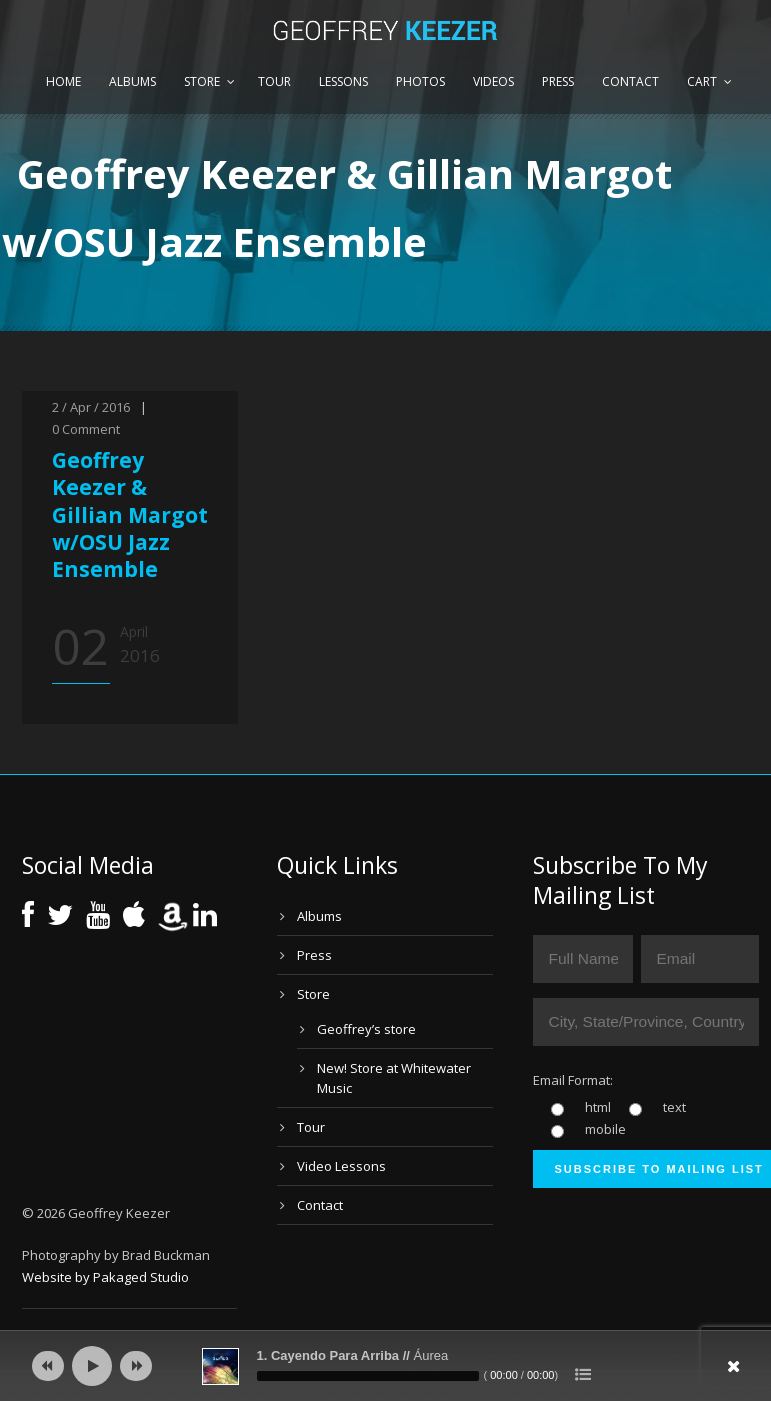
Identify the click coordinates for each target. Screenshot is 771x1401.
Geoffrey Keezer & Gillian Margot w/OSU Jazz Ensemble (130, 514)
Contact (630, 81)
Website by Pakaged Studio (105, 1277)
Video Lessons (341, 1166)
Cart (702, 81)
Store (202, 81)
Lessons (343, 81)
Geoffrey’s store (366, 1029)
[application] (386, 1366)
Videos (493, 81)
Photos (420, 81)
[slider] (368, 1376)
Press (558, 81)
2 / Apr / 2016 (91, 407)
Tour (274, 81)
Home (63, 81)
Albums (132, 81)
